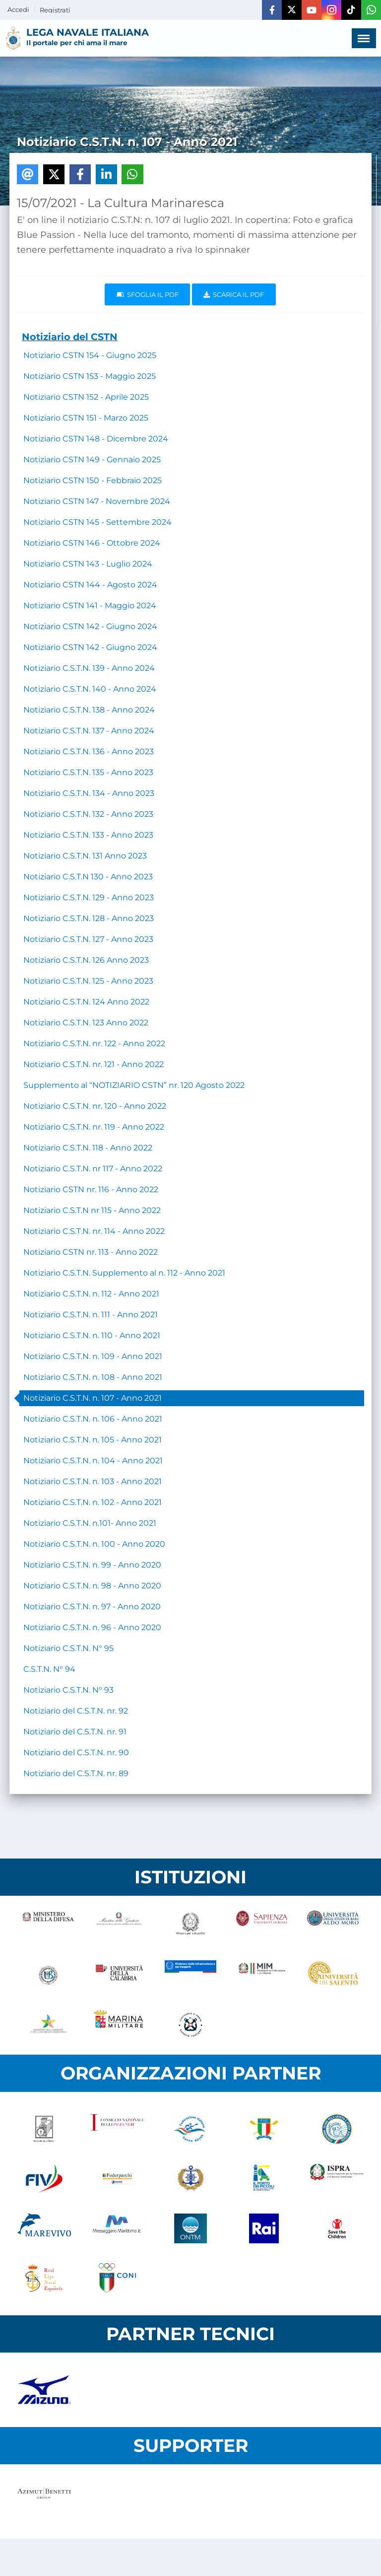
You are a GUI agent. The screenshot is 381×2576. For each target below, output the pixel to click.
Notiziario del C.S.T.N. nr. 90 (76, 1752)
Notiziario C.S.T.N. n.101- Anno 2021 (89, 1523)
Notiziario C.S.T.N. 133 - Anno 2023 (88, 835)
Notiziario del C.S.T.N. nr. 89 (75, 1773)
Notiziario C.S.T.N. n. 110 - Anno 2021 (91, 1335)
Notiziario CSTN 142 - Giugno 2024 (90, 626)
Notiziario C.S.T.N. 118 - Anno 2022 (87, 1147)
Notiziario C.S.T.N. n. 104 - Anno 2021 (93, 1460)
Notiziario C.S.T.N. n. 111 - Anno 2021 (90, 1314)
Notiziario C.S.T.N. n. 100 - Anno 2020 (94, 1544)
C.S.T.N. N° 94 (49, 1669)
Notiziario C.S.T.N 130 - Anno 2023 (88, 876)
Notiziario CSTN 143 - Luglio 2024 (87, 564)
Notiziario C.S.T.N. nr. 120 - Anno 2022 (94, 1106)
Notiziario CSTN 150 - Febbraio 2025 (92, 480)
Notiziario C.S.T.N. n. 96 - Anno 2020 (92, 1627)
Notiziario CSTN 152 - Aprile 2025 (86, 397)
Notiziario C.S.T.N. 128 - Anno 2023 (88, 918)
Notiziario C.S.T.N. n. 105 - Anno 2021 (92, 1439)
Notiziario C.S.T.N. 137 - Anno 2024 (88, 730)
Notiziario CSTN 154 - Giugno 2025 (89, 355)
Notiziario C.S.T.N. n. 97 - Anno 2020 (92, 1606)
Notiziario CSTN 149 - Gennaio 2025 (92, 459)
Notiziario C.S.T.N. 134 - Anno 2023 (88, 793)
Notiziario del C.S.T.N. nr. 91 (75, 1731)
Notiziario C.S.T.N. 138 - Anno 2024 (89, 710)
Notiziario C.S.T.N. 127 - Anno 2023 (88, 939)
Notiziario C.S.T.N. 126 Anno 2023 (86, 960)
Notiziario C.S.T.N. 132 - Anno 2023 (88, 814)
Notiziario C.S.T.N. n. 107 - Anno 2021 (92, 1398)
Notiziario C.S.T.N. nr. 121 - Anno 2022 (93, 1064)
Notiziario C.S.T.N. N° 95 (68, 1648)
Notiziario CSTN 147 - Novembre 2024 (96, 501)
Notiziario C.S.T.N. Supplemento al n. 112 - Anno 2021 (124, 1273)
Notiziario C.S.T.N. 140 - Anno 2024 (89, 689)
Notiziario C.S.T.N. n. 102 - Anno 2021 (92, 1502)
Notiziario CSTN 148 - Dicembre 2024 (95, 438)
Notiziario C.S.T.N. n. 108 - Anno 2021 (92, 1377)
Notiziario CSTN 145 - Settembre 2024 (97, 522)
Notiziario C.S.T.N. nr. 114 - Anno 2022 (94, 1231)
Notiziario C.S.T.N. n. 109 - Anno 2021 (92, 1356)
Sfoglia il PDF (148, 294)
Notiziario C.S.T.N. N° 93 (68, 1690)
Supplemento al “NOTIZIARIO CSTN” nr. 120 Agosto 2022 (134, 1085)
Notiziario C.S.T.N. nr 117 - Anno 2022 (92, 1168)
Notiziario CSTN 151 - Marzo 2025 (85, 418)
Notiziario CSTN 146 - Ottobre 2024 (91, 543)
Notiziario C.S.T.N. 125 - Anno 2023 (88, 981)
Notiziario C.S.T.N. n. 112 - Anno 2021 (91, 1293)
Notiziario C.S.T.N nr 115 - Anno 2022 (92, 1210)
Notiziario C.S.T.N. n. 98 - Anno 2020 (92, 1585)
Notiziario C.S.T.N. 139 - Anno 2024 (89, 668)
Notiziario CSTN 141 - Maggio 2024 (89, 605)
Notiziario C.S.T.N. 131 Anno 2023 (85, 855)
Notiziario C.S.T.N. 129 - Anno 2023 (88, 897)
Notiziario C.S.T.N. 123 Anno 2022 (85, 1022)
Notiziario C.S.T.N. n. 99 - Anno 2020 (92, 1565)
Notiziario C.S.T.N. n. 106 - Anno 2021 (92, 1419)
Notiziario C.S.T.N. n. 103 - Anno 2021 (92, 1481)
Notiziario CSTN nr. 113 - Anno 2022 (90, 1252)
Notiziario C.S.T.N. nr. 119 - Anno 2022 (93, 1127)
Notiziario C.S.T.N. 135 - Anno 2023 (88, 772)
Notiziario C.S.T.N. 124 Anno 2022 (86, 1001)
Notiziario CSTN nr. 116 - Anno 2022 (90, 1189)
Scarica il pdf (233, 294)
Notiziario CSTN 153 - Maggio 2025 (89, 376)
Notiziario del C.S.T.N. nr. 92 (75, 1711)
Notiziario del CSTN (70, 337)
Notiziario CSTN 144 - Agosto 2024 (90, 584)
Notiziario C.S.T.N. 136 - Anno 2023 (88, 751)
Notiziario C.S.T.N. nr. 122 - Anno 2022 (94, 1043)
